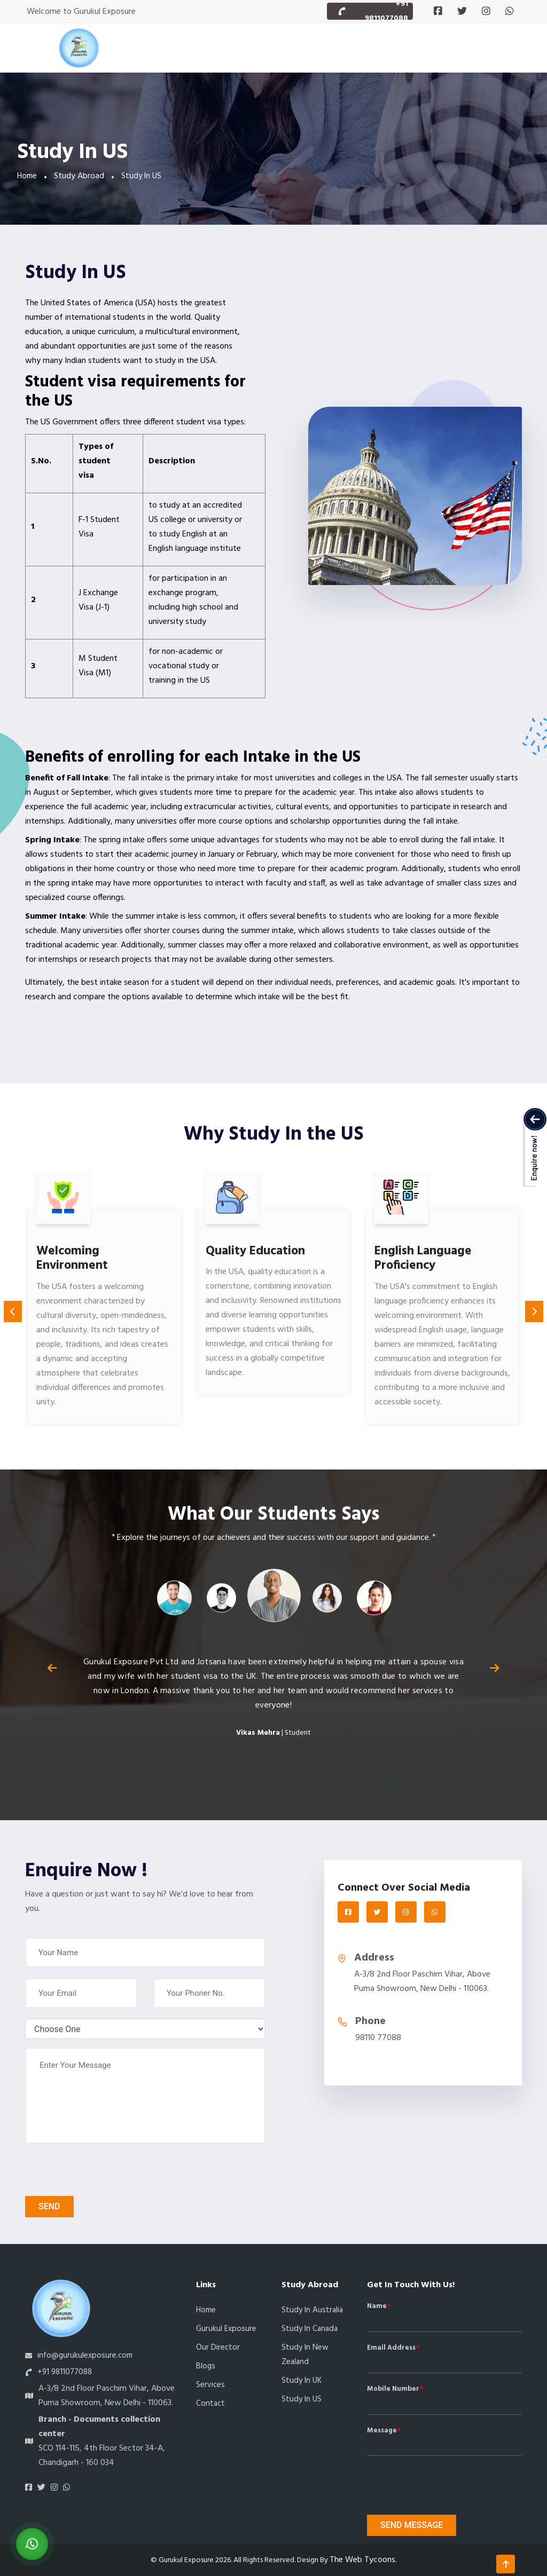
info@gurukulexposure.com (84, 2355)
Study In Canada (310, 2328)
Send (49, 2206)
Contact (210, 2403)
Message (382, 2430)
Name (377, 2306)
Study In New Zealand (305, 2354)
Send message (411, 2525)
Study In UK (302, 2380)
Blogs (205, 2366)
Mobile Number (393, 2389)
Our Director (218, 2347)
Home (27, 176)
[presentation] (86, 2170)
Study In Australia (312, 2310)
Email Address (391, 2348)
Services (210, 2385)
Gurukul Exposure (226, 2328)
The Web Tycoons (362, 2560)
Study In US (302, 2399)
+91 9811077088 (64, 2372)
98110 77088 (378, 2038)
